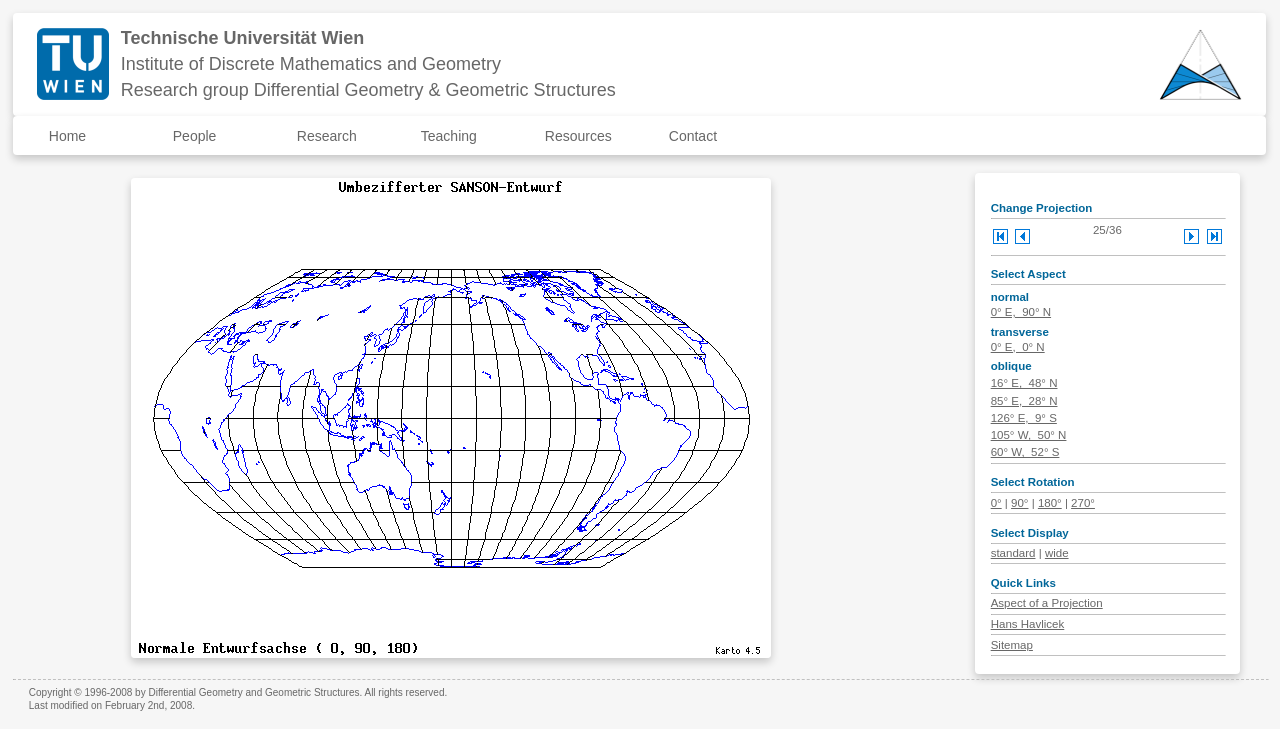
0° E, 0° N (1018, 347)
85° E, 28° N (1024, 401)
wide (1057, 553)
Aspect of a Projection (1047, 603)
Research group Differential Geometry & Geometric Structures (368, 90)
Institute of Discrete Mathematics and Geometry (311, 64)
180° (1050, 503)
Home (67, 136)
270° (1083, 503)
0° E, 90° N (1021, 312)
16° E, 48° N (1024, 383)
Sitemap (1012, 645)
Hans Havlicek (1028, 624)
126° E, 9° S (1024, 418)
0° (996, 503)
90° (1019, 503)
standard (1013, 553)
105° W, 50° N (1029, 435)
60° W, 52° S (1025, 452)
